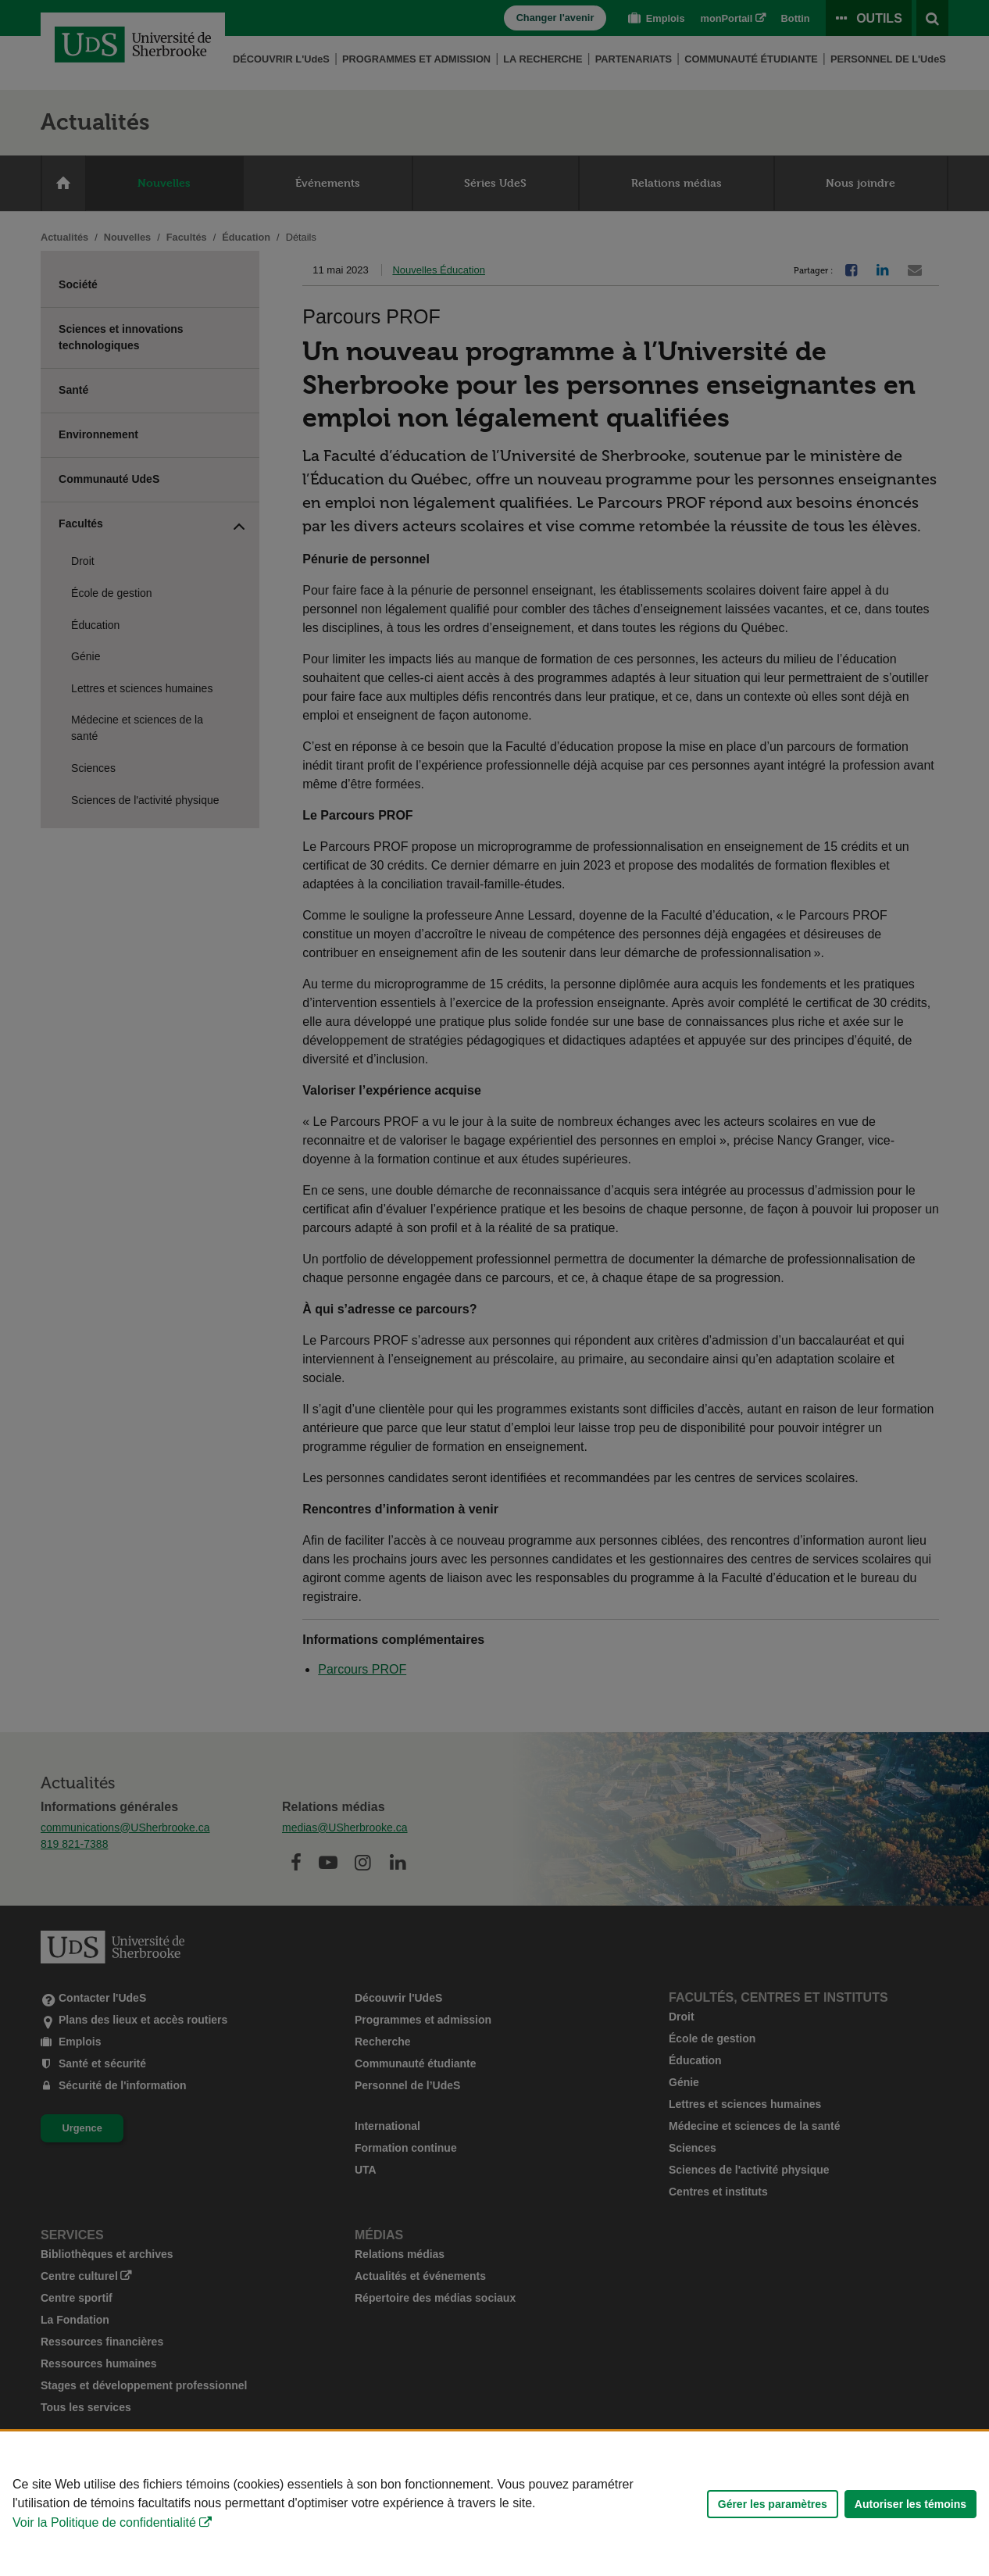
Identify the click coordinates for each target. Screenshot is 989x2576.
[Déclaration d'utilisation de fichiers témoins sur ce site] (494, 2503)
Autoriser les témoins (910, 2504)
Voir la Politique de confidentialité (104, 2522)
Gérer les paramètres (772, 2504)
